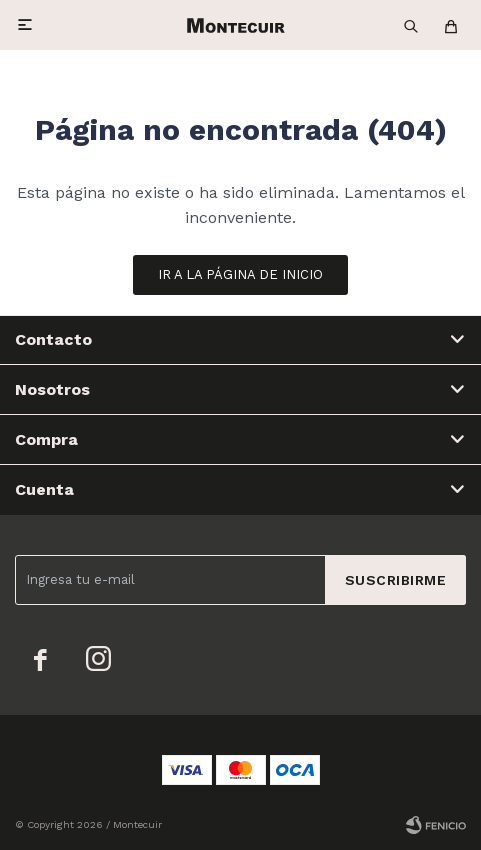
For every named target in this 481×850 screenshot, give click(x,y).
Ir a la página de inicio (240, 274)
